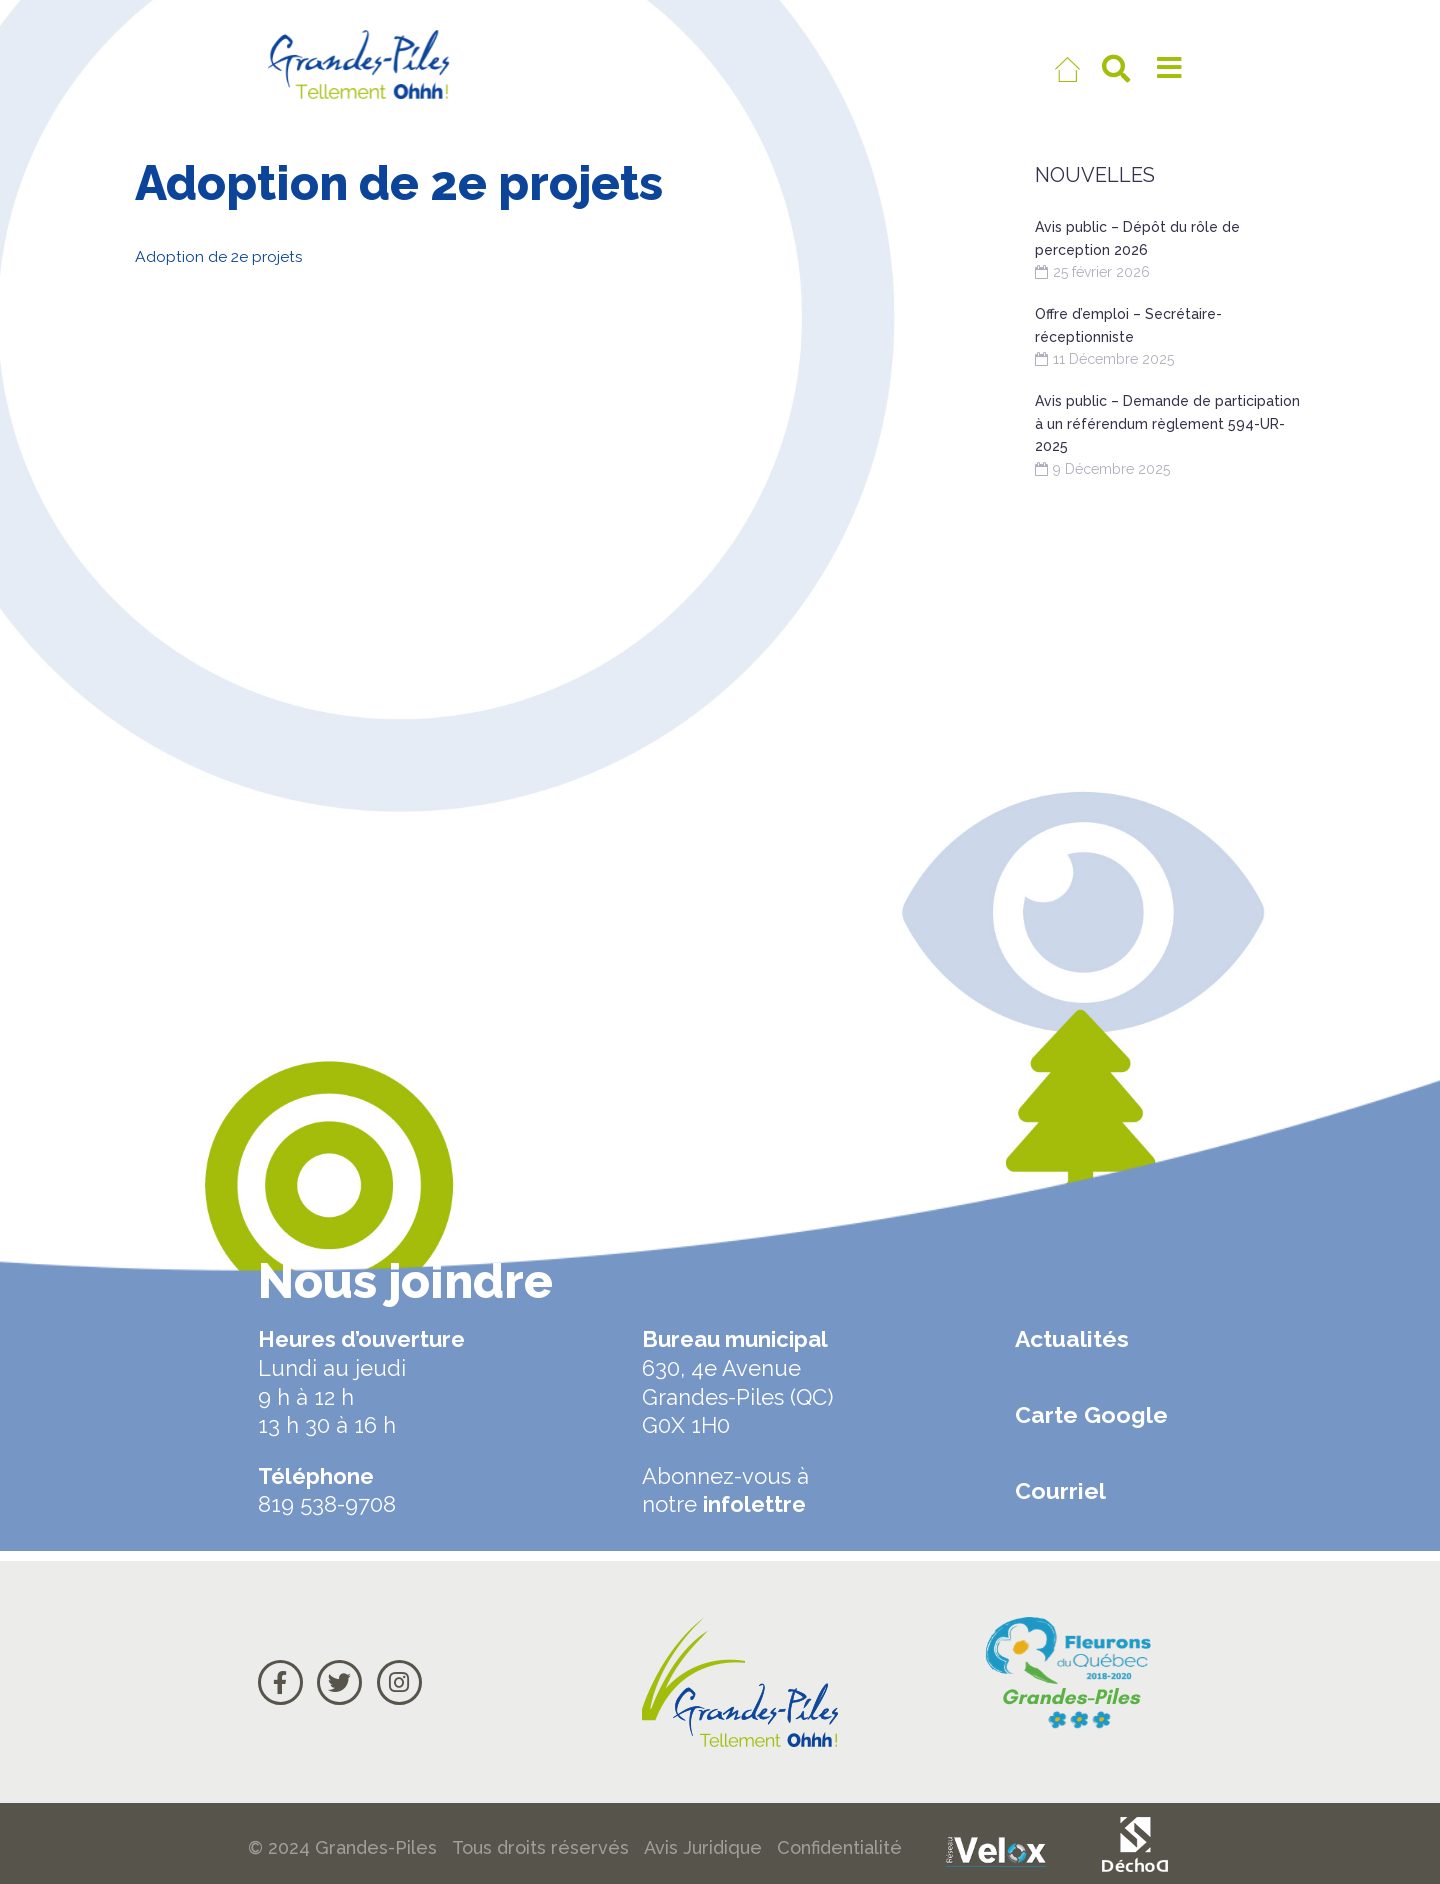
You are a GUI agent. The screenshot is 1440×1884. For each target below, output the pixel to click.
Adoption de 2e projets (233, 255)
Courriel (1060, 1490)
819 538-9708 (327, 1504)
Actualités (1072, 1338)
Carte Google (1091, 1414)
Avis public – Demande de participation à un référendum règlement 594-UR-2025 (1167, 423)
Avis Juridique (703, 1847)
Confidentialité (839, 1847)
